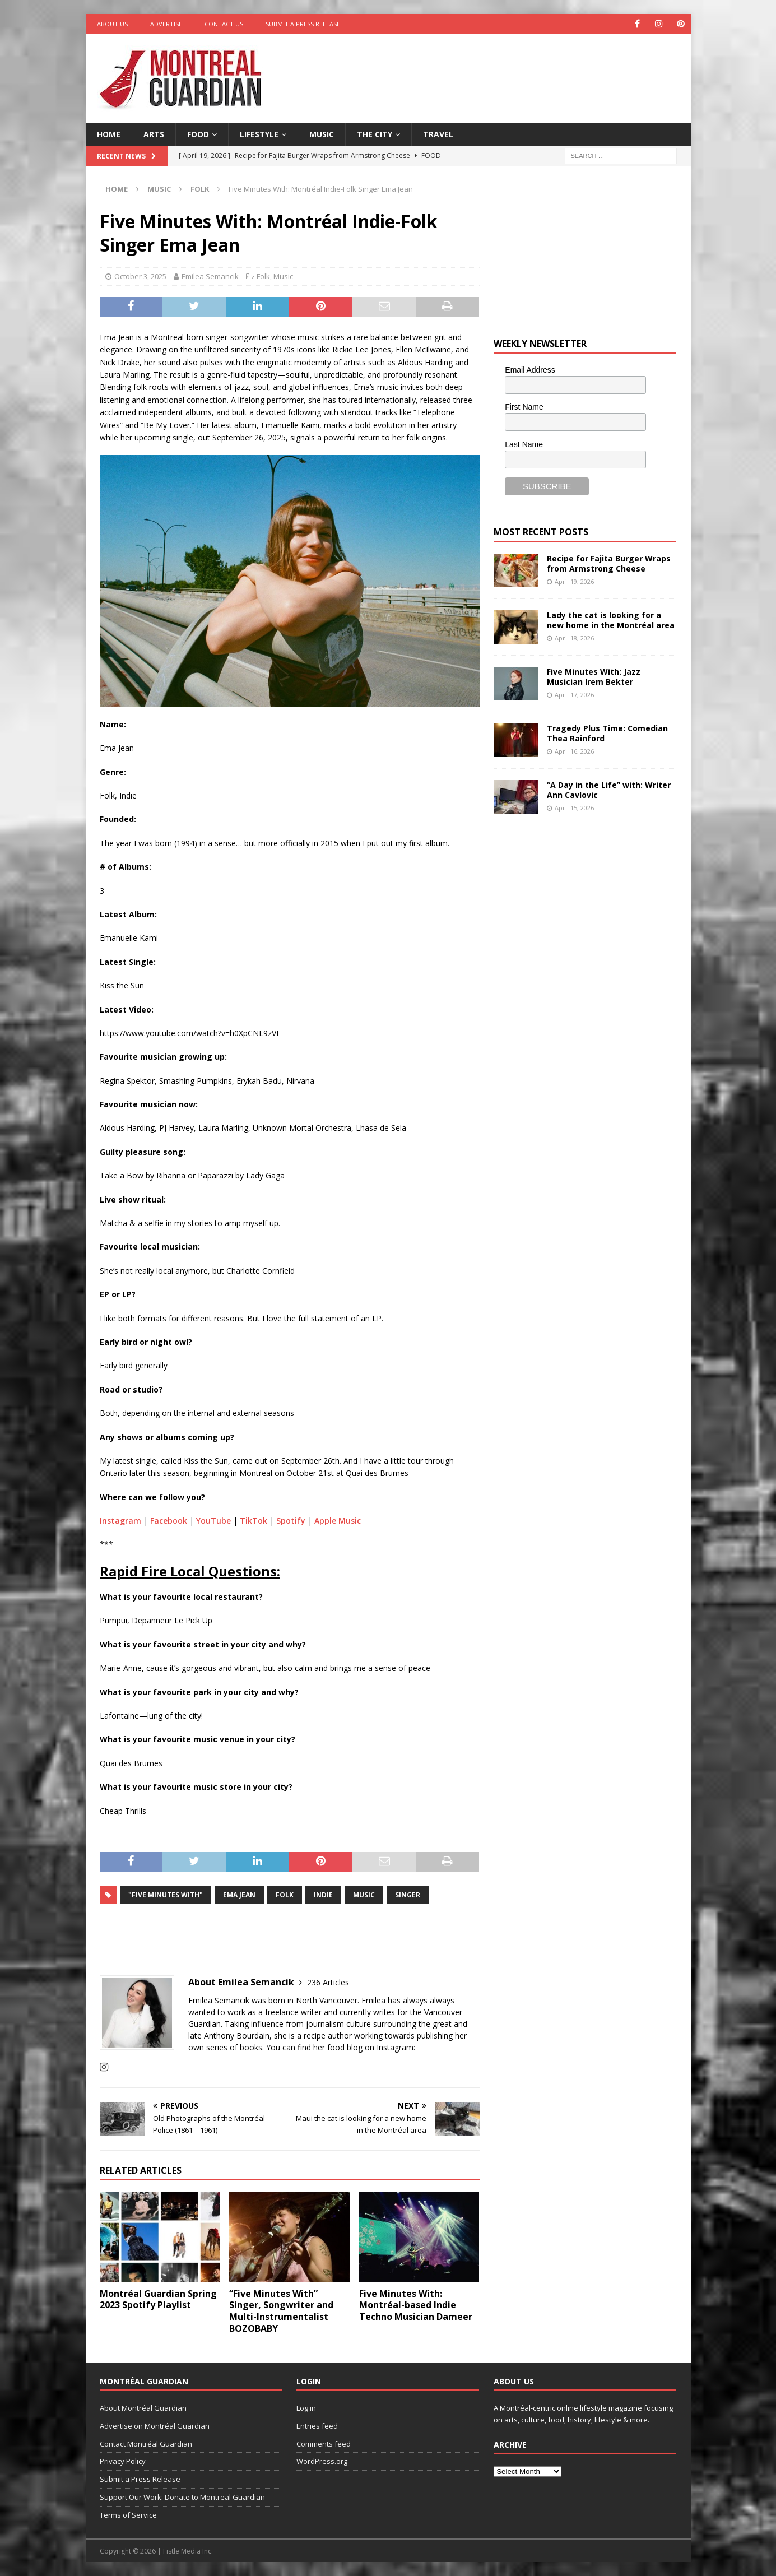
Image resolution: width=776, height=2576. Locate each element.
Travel (438, 134)
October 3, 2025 (140, 276)
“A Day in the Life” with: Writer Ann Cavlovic (609, 789)
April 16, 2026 (574, 751)
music (364, 1895)
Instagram (120, 1520)
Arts (153, 134)
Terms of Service (128, 2515)
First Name (524, 406)
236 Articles (328, 1982)
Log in (306, 2408)
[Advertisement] (496, 70)
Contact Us (224, 24)
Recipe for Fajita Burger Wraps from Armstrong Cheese (609, 563)
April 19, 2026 (574, 581)
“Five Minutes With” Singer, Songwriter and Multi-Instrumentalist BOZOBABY (281, 2310)
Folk (263, 276)
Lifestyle (259, 134)
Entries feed (317, 2426)
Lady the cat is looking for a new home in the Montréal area (611, 620)
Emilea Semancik (210, 276)
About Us (112, 24)
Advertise (166, 24)
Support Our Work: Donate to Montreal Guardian (182, 2497)
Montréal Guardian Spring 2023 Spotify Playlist (158, 2299)
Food (198, 134)
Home (108, 134)
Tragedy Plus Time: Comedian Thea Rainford (607, 733)
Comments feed (323, 2444)
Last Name (524, 444)
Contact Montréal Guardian (146, 2444)
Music (321, 134)
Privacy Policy (123, 2461)
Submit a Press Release (303, 24)
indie (323, 1895)
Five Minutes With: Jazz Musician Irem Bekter (593, 676)
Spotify (290, 1520)
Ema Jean (239, 1895)
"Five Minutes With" (165, 1895)
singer (407, 1895)
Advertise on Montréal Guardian (155, 2426)
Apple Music (337, 1520)
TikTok (253, 1520)
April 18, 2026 (574, 638)
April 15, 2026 (574, 808)
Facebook (168, 1520)
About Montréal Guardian (143, 2408)
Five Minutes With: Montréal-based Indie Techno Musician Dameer (415, 2305)
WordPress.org (321, 2461)
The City (374, 134)
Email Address (530, 369)
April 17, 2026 (574, 694)
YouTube (213, 1520)
